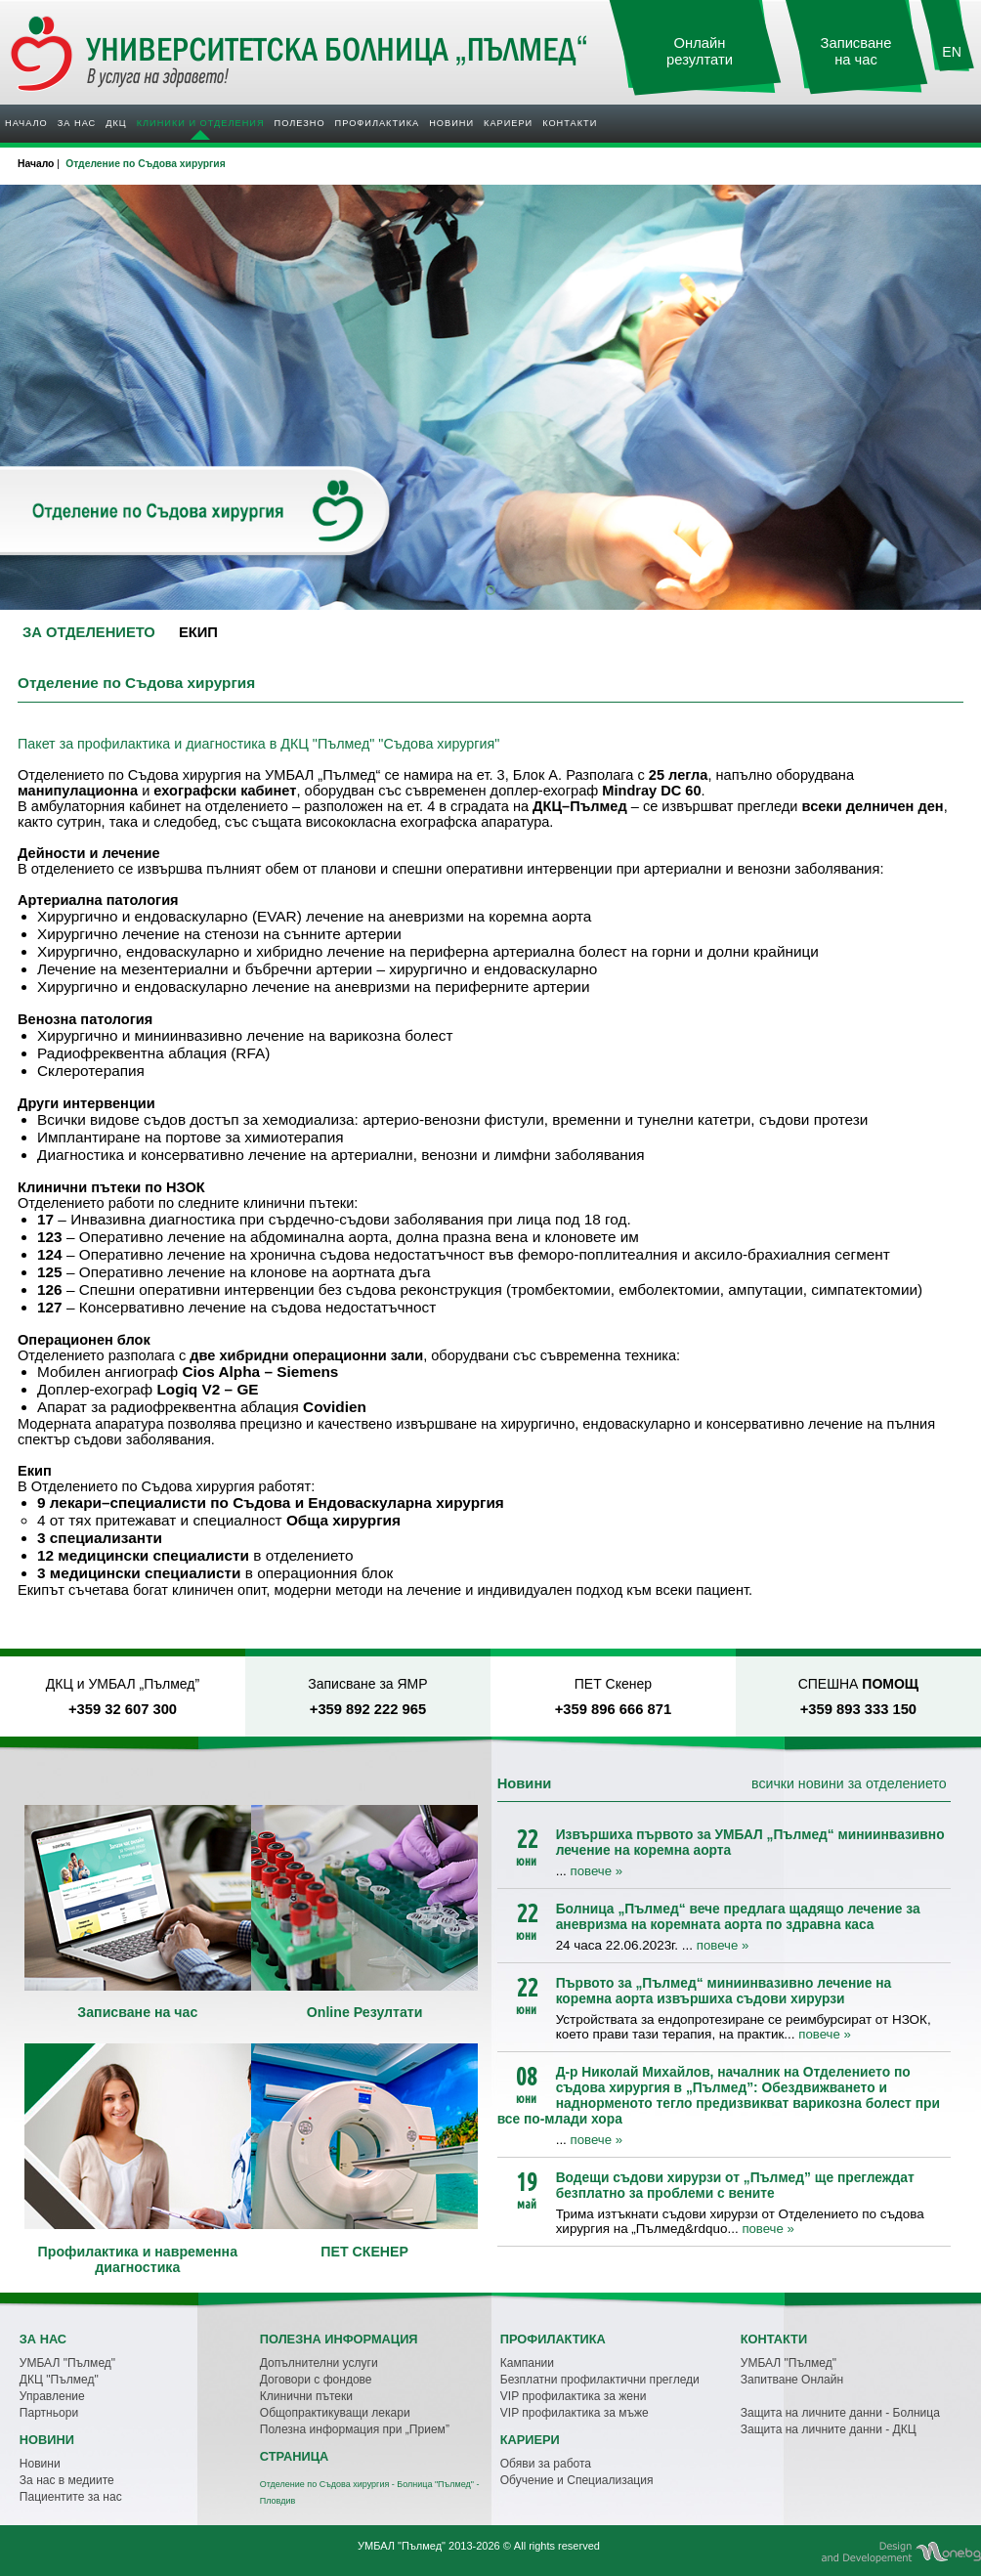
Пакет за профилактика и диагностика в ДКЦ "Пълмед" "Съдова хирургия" (258, 743)
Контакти (569, 123)
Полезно (300, 123)
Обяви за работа (545, 2463)
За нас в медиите (67, 2480)
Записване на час (856, 51)
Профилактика (377, 123)
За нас (77, 123)
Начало (26, 123)
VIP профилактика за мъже (574, 2413)
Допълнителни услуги (319, 2363)
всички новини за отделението (849, 1783)
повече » (596, 1871)
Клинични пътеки (306, 2396)
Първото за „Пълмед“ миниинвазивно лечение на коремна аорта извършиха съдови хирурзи (724, 1990)
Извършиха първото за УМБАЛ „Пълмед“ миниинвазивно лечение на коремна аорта (750, 1842)
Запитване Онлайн (792, 2379)
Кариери (508, 123)
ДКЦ (116, 123)
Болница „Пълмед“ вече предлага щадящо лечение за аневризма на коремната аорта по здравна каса (738, 1916)
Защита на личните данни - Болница (840, 2413)
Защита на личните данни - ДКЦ (829, 2429)
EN (951, 52)
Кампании (527, 2363)
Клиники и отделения (201, 123)
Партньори (49, 2413)
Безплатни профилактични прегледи (600, 2379)
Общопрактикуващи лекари (335, 2413)
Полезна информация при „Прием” (354, 2429)
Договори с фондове (316, 2379)
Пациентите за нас (71, 2497)
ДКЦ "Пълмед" (59, 2379)
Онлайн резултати (699, 51)
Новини (451, 123)
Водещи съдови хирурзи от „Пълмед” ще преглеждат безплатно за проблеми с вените (735, 2185)
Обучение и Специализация (577, 2480)
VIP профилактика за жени (573, 2396)
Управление (52, 2396)
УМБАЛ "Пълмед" (67, 2363)
